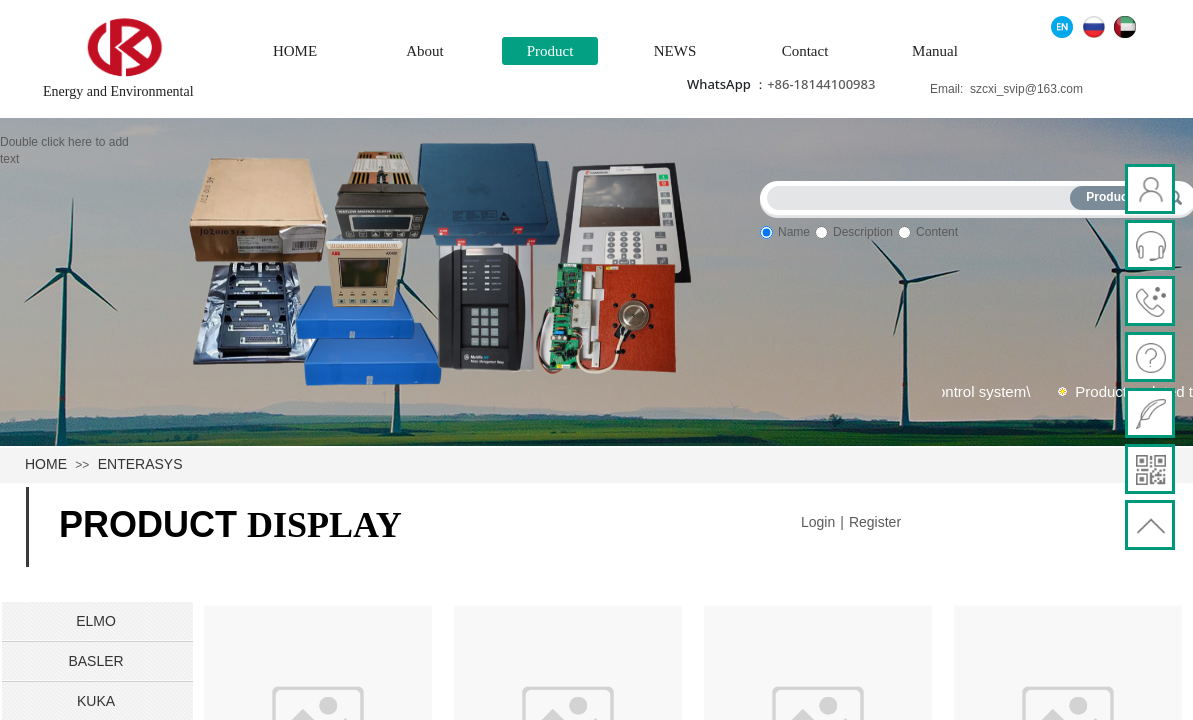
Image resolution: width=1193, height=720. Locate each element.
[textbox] (923, 194)
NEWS (675, 51)
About (425, 51)
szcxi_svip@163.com (1026, 89)
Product (550, 51)
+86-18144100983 (821, 84)
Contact (805, 51)
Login (818, 522)
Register (875, 522)
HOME (295, 51)
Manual (935, 51)
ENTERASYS (140, 464)
